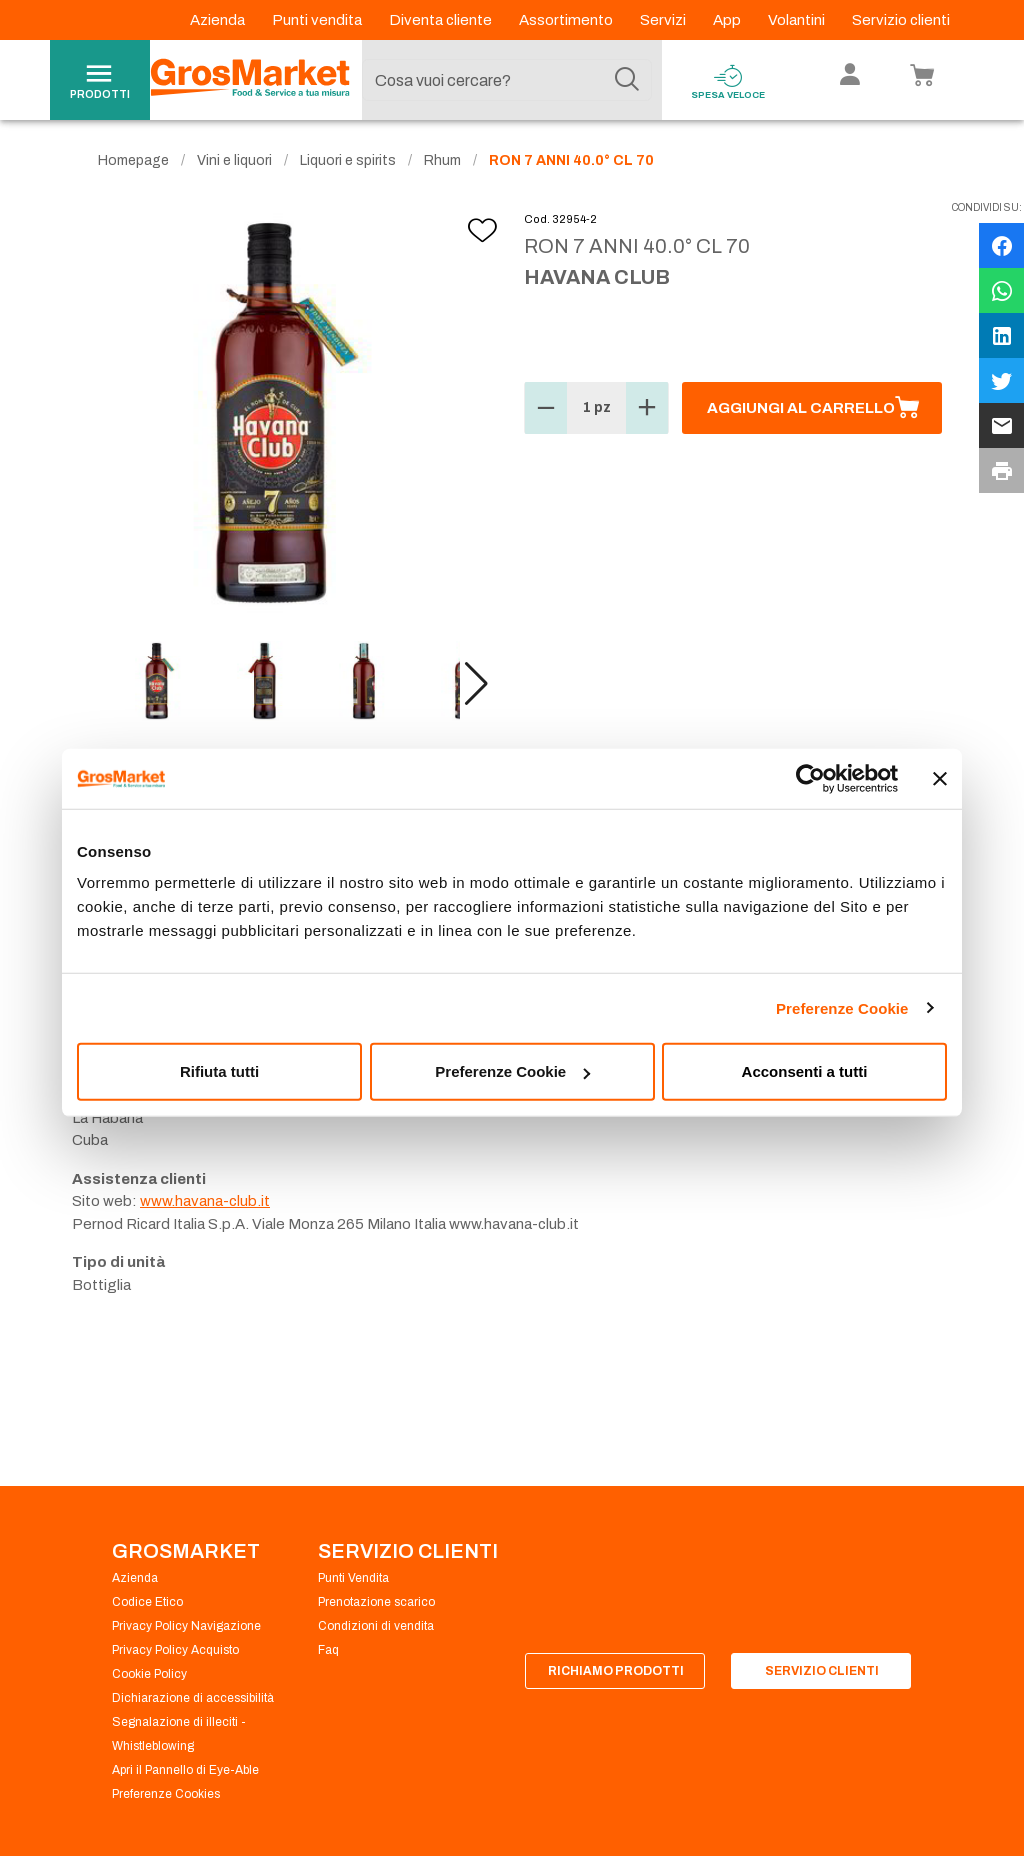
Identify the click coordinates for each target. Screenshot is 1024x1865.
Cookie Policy (149, 1674)
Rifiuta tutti (219, 1071)
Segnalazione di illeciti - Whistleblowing (179, 1734)
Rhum (442, 160)
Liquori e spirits (348, 160)
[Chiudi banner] (940, 778)
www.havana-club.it (205, 1201)
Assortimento (567, 20)
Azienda (219, 20)
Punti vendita (318, 20)
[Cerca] (627, 80)
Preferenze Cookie (842, 1007)
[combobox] (507, 80)
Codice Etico (147, 1602)
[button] (476, 684)
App (728, 20)
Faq (328, 1650)
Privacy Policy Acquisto (175, 1650)
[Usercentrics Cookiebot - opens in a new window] (810, 778)
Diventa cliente (442, 20)
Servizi (664, 20)
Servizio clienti (901, 20)
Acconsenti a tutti (805, 1071)
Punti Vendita (353, 1578)
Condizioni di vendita (376, 1626)
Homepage (133, 160)
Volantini (798, 20)
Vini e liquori (234, 160)
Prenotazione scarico (376, 1602)
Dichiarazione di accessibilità (193, 1698)
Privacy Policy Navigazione (186, 1626)
